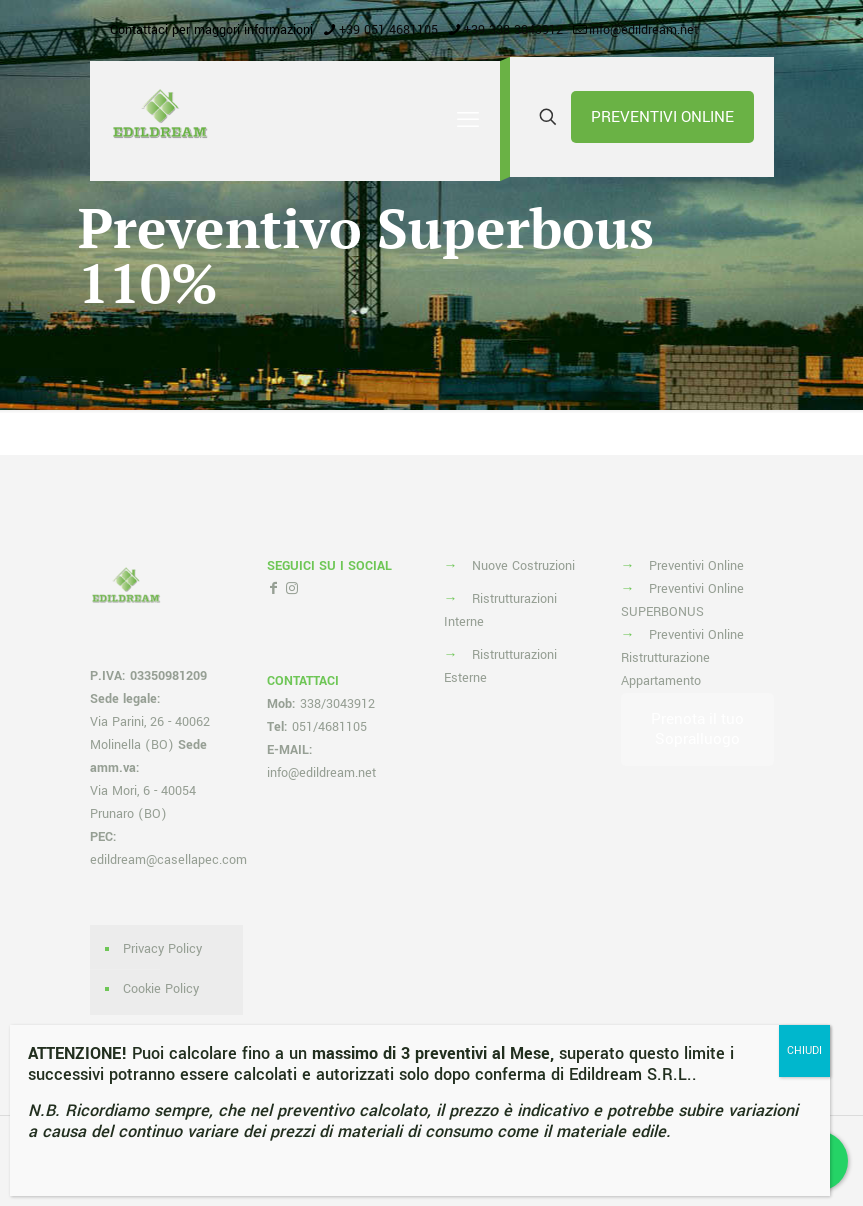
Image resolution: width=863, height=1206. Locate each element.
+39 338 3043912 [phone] (513, 30)
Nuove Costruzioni (523, 566)
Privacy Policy (162, 949)
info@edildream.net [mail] (643, 30)
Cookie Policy (161, 989)
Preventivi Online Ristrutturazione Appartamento (682, 658)
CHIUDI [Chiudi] (802, 1049)
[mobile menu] (468, 121)
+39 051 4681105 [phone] (388, 30)
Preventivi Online (696, 566)
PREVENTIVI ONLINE (662, 117)
